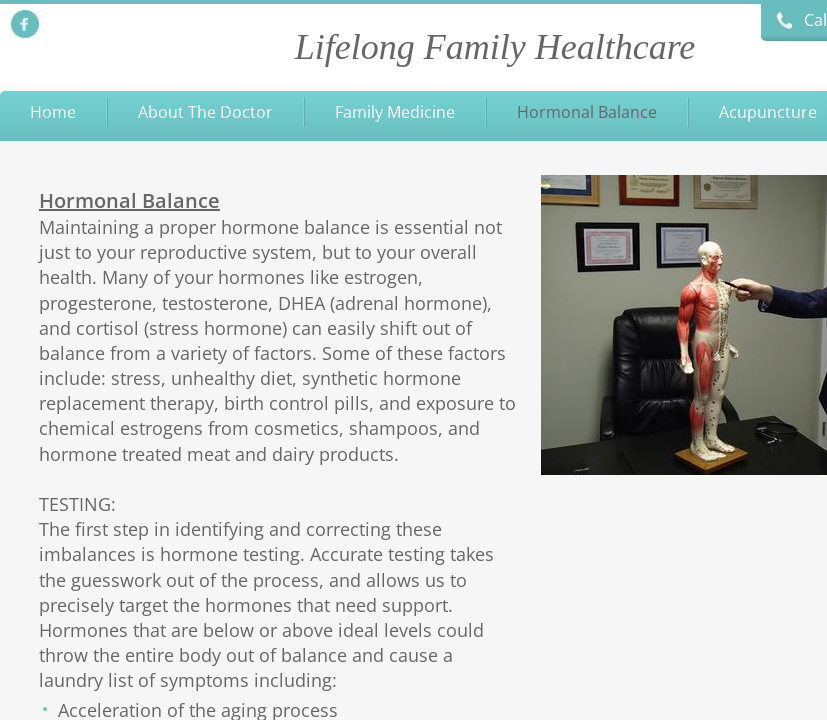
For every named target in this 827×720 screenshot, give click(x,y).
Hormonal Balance (587, 112)
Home (53, 112)
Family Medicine (395, 112)
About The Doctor (205, 112)
